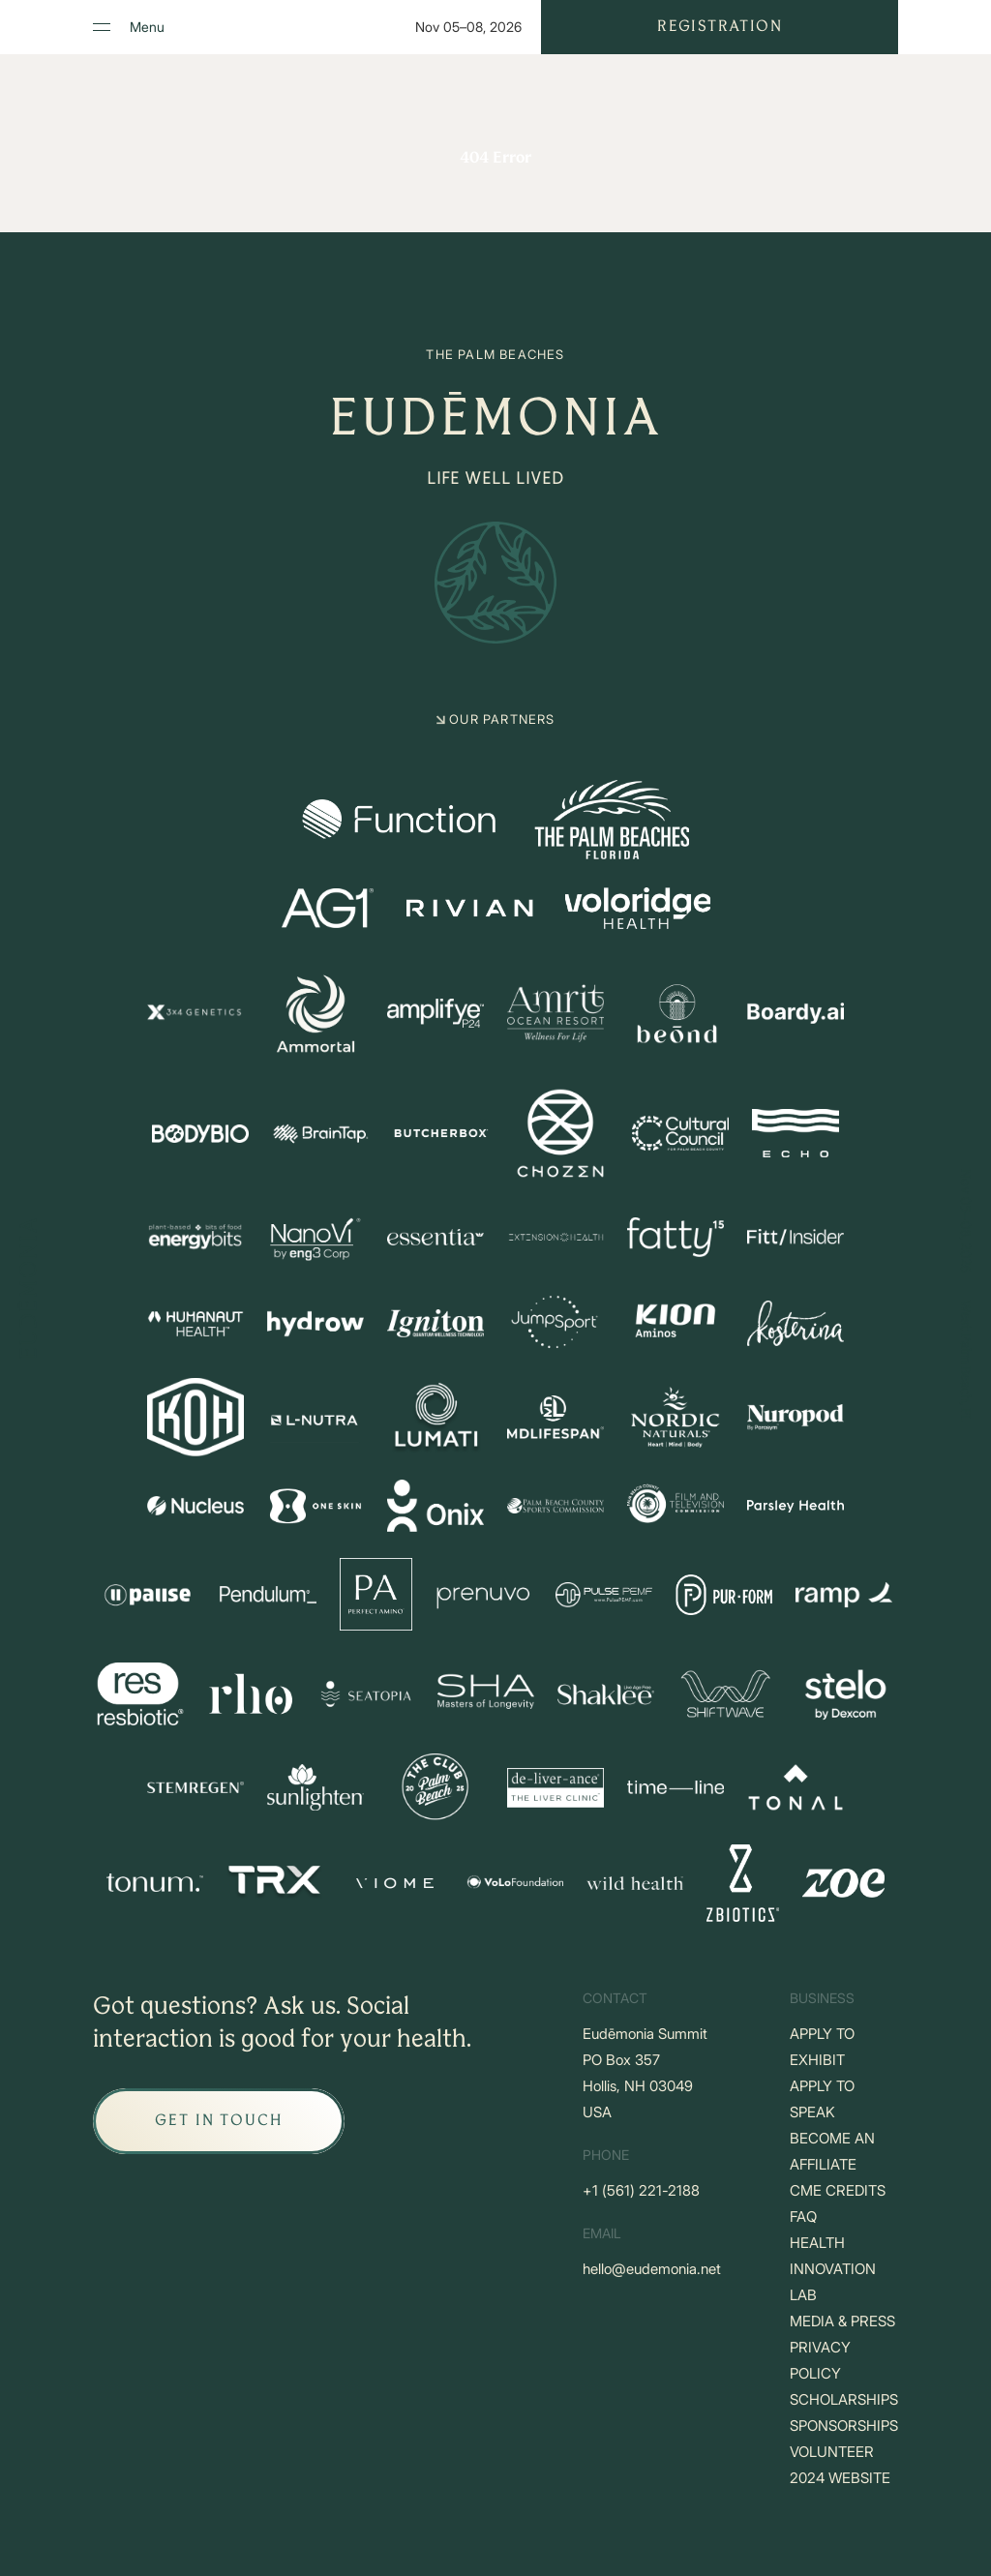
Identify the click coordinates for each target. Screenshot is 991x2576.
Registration (719, 26)
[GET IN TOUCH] (219, 2121)
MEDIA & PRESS (842, 2321)
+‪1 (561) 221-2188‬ (641, 2190)
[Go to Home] (27, 1288)
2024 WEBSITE (840, 2478)
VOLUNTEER (832, 2451)
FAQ (803, 2216)
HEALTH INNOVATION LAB (833, 2268)
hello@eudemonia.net (652, 2269)
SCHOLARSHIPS (844, 2399)
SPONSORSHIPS (844, 2425)
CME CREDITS (838, 2190)
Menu (147, 27)
